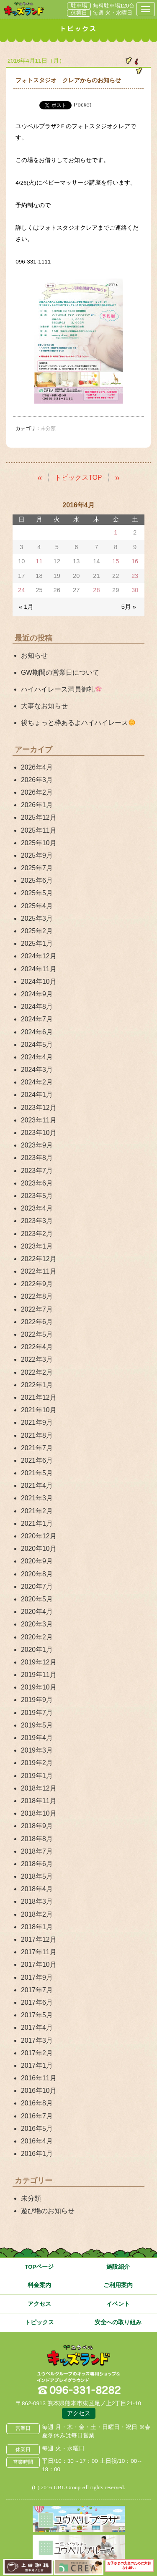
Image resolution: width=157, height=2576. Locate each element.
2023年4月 (37, 1208)
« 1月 (26, 606)
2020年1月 (37, 1649)
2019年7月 (37, 1712)
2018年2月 (37, 1914)
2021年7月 (37, 1447)
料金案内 (39, 2285)
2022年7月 (37, 1309)
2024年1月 (37, 1094)
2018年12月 (39, 1788)
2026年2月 (37, 792)
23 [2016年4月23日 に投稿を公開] (134, 575)
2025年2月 (37, 931)
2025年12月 (39, 817)
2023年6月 (37, 1183)
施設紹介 (118, 2267)
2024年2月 (37, 1082)
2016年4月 (37, 2141)
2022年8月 (37, 1296)
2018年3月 (37, 1901)
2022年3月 (37, 1359)
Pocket (82, 104)
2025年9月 (37, 855)
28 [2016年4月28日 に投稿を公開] (96, 590)
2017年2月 (37, 2053)
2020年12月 (39, 1536)
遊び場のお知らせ (48, 2210)
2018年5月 (37, 1876)
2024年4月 (37, 1057)
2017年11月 (39, 1951)
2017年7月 (37, 1989)
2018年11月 (39, 1800)
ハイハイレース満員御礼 (61, 689)
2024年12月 (39, 956)
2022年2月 (37, 1372)
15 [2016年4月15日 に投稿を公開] (115, 561)
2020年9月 (37, 1561)
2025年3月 (37, 918)
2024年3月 (37, 1069)
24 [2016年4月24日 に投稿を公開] (21, 590)
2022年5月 (37, 1334)
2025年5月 (37, 893)
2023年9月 (37, 1145)
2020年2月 (37, 1637)
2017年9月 (37, 1977)
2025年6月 (37, 880)
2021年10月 (39, 1409)
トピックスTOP (78, 477)
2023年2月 (37, 1233)
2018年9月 (37, 1825)
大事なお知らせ (44, 705)
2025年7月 (37, 867)
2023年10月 (39, 1132)
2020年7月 (37, 1586)
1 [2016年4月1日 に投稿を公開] (115, 532)
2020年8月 (37, 1574)
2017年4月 (37, 2027)
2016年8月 (37, 2103)
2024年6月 (37, 1032)
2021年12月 (39, 1397)
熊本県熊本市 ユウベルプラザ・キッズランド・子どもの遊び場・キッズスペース (24, 9)
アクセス (39, 2304)
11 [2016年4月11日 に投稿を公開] (39, 561)
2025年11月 (39, 830)
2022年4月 (37, 1346)
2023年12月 (39, 1107)
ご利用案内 (118, 2285)
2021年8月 (37, 1435)
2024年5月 (37, 1044)
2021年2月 (37, 1511)
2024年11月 (39, 969)
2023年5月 (37, 1195)
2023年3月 (37, 1220)
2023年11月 (39, 1120)
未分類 (31, 2198)
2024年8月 (37, 1006)
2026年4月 (37, 767)
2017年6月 (37, 2002)
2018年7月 (37, 1851)
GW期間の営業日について (60, 672)
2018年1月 (37, 1926)
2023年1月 (37, 1246)
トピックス (39, 2322)
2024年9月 (37, 994)
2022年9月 (37, 1283)
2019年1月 (37, 1775)
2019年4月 (37, 1737)
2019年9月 (37, 1699)
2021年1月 (37, 1523)
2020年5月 (37, 1599)
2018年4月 (37, 1888)
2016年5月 (37, 2128)
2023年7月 (37, 1170)
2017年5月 (37, 2015)
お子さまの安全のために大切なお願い (129, 2565)
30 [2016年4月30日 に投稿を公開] (134, 590)
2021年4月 (37, 1485)
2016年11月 (39, 2078)
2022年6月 (37, 1321)
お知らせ (34, 655)
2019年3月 (37, 1750)
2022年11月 (39, 1271)
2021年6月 (37, 1460)
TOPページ (39, 2267)
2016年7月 (37, 2116)
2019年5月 (37, 1725)
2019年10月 (39, 1687)
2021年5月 (37, 1473)
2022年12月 (39, 1258)
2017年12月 (39, 1939)
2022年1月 (37, 1384)
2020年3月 (37, 1624)
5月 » (128, 606)
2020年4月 (37, 1611)
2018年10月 (39, 1813)
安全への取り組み (118, 2322)
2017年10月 (39, 1964)
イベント (118, 2304)
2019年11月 (39, 1674)
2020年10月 (39, 1548)
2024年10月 (39, 981)
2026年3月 (37, 779)
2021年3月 (37, 1498)
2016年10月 (39, 2090)
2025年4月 (37, 905)
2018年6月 (37, 1863)
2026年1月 (37, 804)
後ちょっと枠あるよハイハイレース (78, 722)
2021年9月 (37, 1422)
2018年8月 (37, 1838)
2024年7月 (37, 1019)
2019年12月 (39, 1662)
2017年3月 (37, 2040)
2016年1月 (37, 2153)
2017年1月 (37, 2065)
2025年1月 (37, 943)
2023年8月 (37, 1157)
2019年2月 (37, 1762)
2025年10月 (39, 842)
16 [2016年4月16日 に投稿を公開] (134, 561)
